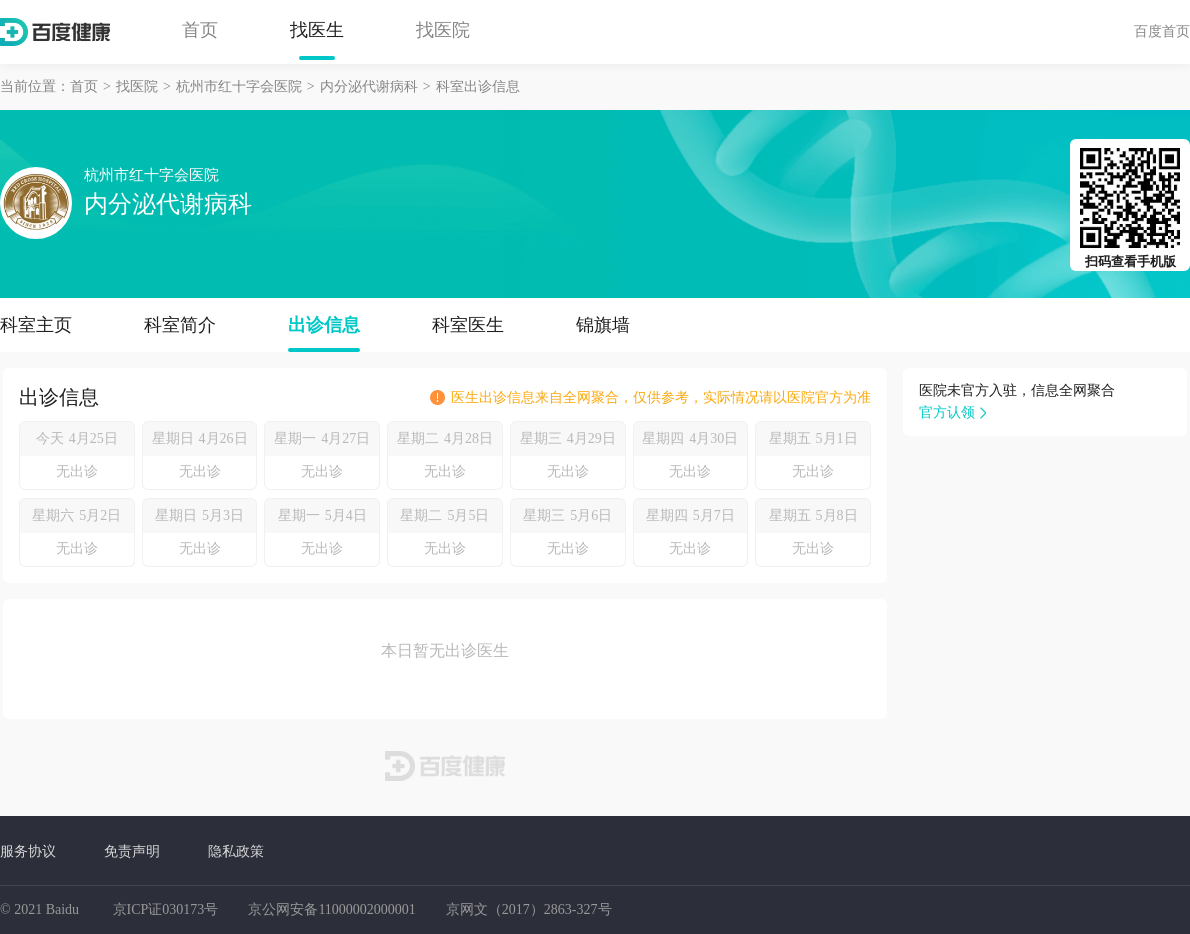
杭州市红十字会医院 (239, 86)
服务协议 (28, 851)
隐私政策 (236, 851)
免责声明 (132, 851)
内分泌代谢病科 (369, 86)
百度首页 (1162, 31)
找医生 (317, 30)
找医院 (443, 30)
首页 (200, 30)
